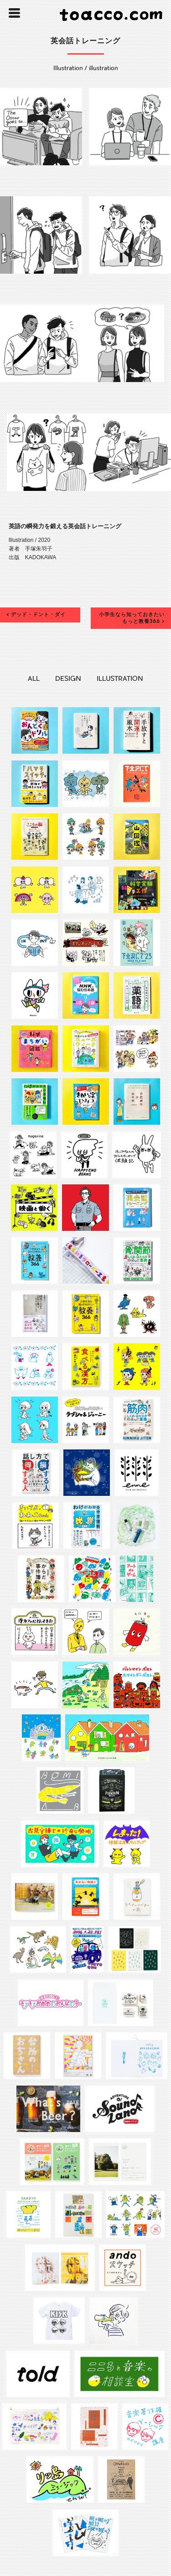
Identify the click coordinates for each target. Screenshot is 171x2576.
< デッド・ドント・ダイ (36, 614)
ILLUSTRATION (120, 679)
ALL (34, 679)
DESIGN (68, 679)
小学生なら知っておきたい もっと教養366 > (132, 618)
